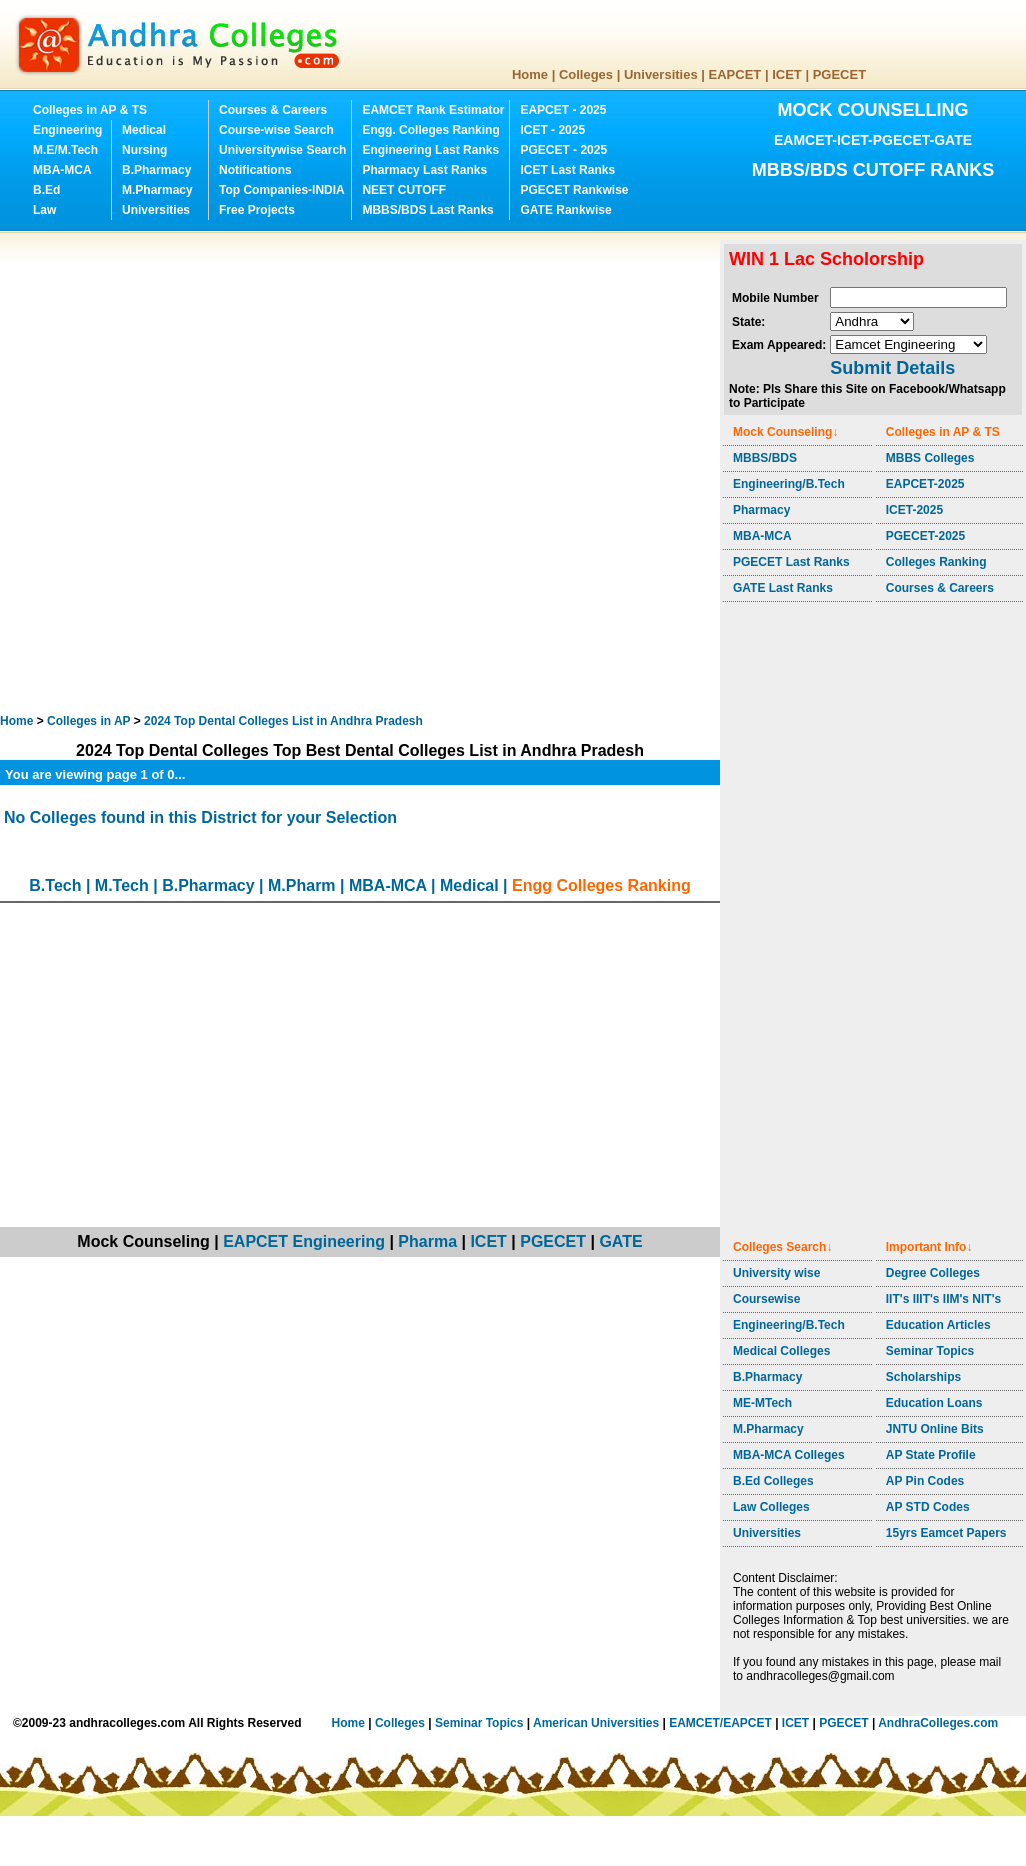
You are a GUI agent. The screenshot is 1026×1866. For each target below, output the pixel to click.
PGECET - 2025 (563, 150)
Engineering (67, 130)
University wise (776, 1273)
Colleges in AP (88, 721)
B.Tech (55, 885)
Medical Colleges (781, 1351)
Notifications (255, 170)
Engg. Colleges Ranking (430, 130)
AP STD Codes (928, 1507)
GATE (620, 1241)
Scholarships (923, 1377)
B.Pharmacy (156, 170)
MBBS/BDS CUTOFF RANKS (873, 170)
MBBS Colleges (930, 458)
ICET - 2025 (552, 130)
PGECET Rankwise (574, 190)
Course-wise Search (276, 130)
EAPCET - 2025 (563, 110)
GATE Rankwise (565, 210)
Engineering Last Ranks (430, 150)
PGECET (839, 74)
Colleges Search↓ (782, 1247)
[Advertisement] (232, 472)
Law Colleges (771, 1507)
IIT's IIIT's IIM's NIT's (943, 1299)
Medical (144, 130)
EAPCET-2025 (925, 484)
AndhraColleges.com (938, 1723)
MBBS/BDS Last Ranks (427, 210)
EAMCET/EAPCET (720, 1723)
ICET (787, 74)
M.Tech (122, 885)
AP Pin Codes (925, 1481)
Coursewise (766, 1299)
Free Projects (257, 210)
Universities (661, 74)
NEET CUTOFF (404, 190)
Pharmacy (761, 510)
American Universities (596, 1723)
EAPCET (735, 74)
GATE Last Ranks (783, 588)
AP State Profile (931, 1455)
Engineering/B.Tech (789, 484)
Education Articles (938, 1325)
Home (530, 74)
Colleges (586, 74)
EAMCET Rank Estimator (433, 110)
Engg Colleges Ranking (601, 885)
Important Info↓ (929, 1247)
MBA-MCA (62, 170)
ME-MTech (762, 1403)
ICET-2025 (914, 510)
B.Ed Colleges (773, 1481)
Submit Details (892, 368)
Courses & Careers (273, 110)
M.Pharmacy (157, 190)
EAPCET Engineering (304, 1241)
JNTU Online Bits (935, 1429)
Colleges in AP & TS (90, 110)
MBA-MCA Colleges (789, 1455)
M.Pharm (302, 885)
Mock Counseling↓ (785, 432)
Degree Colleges (933, 1273)
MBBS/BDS (765, 458)
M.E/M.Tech (65, 150)
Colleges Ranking (936, 562)
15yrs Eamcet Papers (946, 1533)
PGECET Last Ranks (791, 562)
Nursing (144, 150)
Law (44, 210)
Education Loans (934, 1403)
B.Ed (46, 190)
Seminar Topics (930, 1351)
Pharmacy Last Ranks (424, 170)
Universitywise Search (282, 150)
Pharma (427, 1241)
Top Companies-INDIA (282, 190)
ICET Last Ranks (567, 170)
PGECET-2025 (925, 536)
